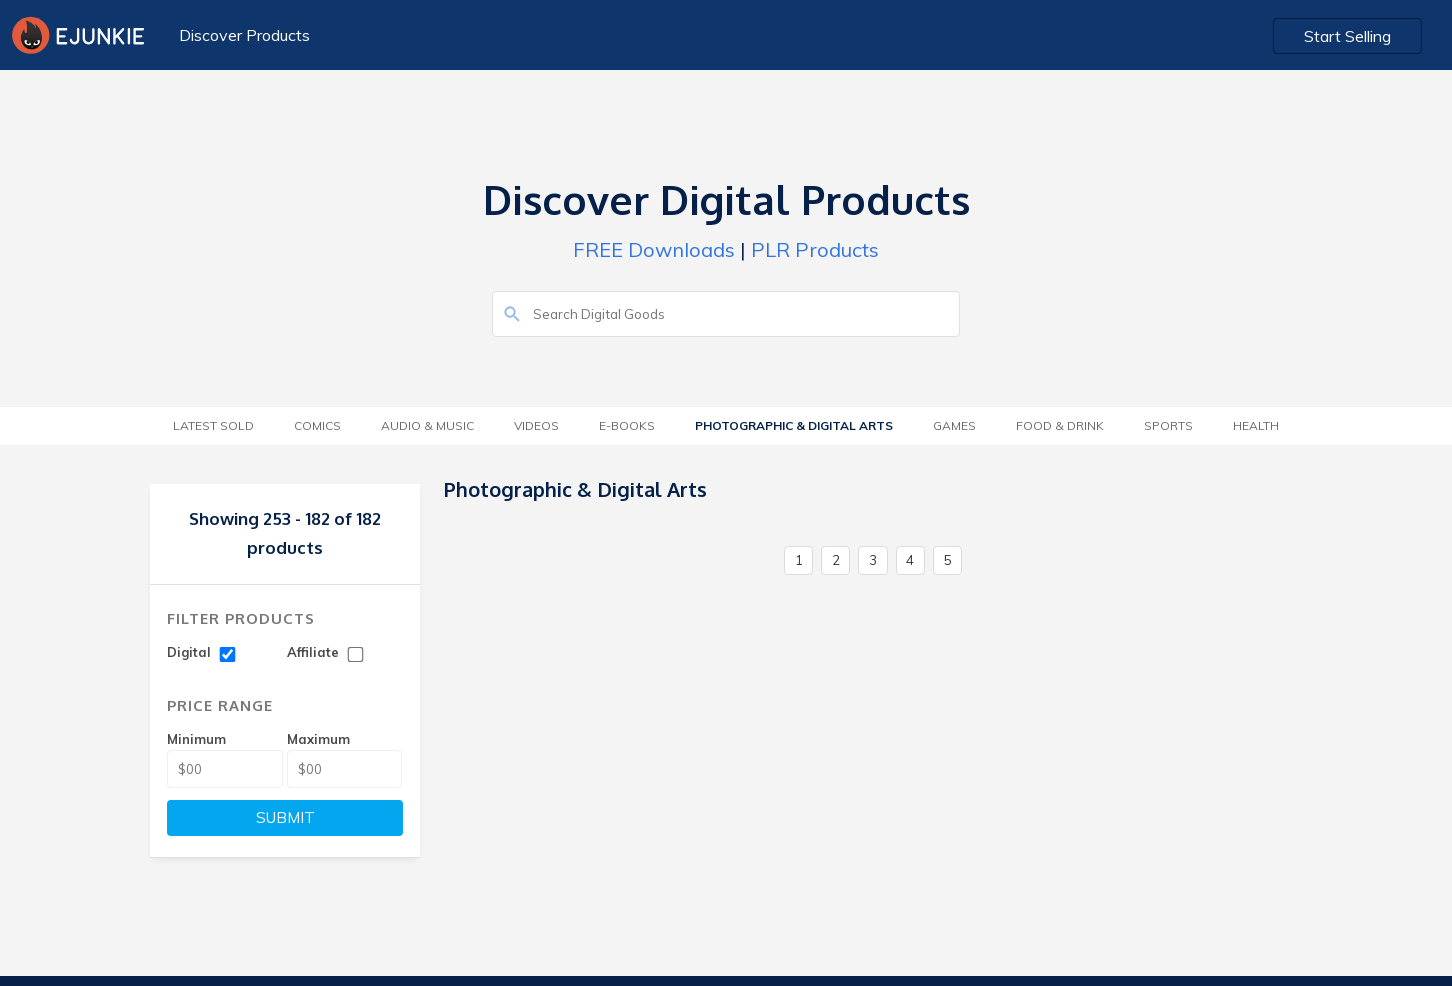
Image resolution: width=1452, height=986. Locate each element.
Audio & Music (427, 425)
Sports (1168, 425)
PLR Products (815, 249)
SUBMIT (285, 817)
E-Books (627, 425)
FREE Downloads (654, 249)
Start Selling (1347, 36)
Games (954, 425)
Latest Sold (213, 425)
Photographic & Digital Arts (794, 425)
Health (1256, 425)
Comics (317, 425)
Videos (536, 425)
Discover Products (244, 35)
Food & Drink (1060, 425)
